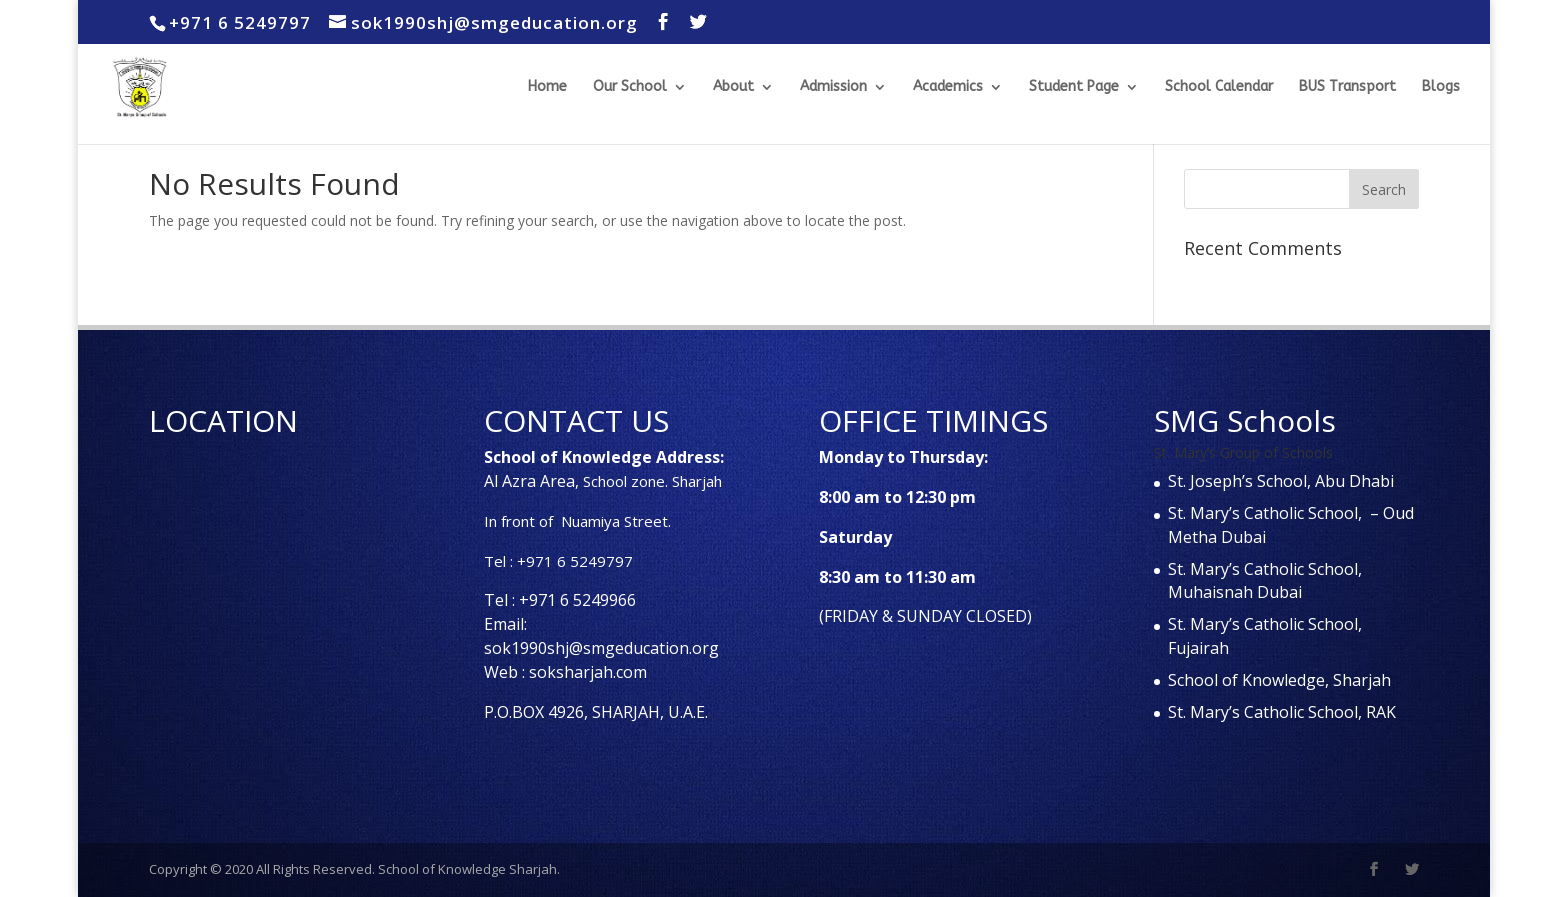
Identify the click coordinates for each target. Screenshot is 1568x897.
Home (547, 87)
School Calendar (1219, 87)
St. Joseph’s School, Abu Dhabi (1281, 481)
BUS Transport (1347, 87)
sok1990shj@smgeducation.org (601, 648)
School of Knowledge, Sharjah (1279, 680)
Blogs (1441, 87)
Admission (833, 87)
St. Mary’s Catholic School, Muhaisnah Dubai (1265, 581)
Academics (948, 87)
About (733, 87)
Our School (630, 87)
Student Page (1074, 87)
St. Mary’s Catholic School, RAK (1282, 712)
